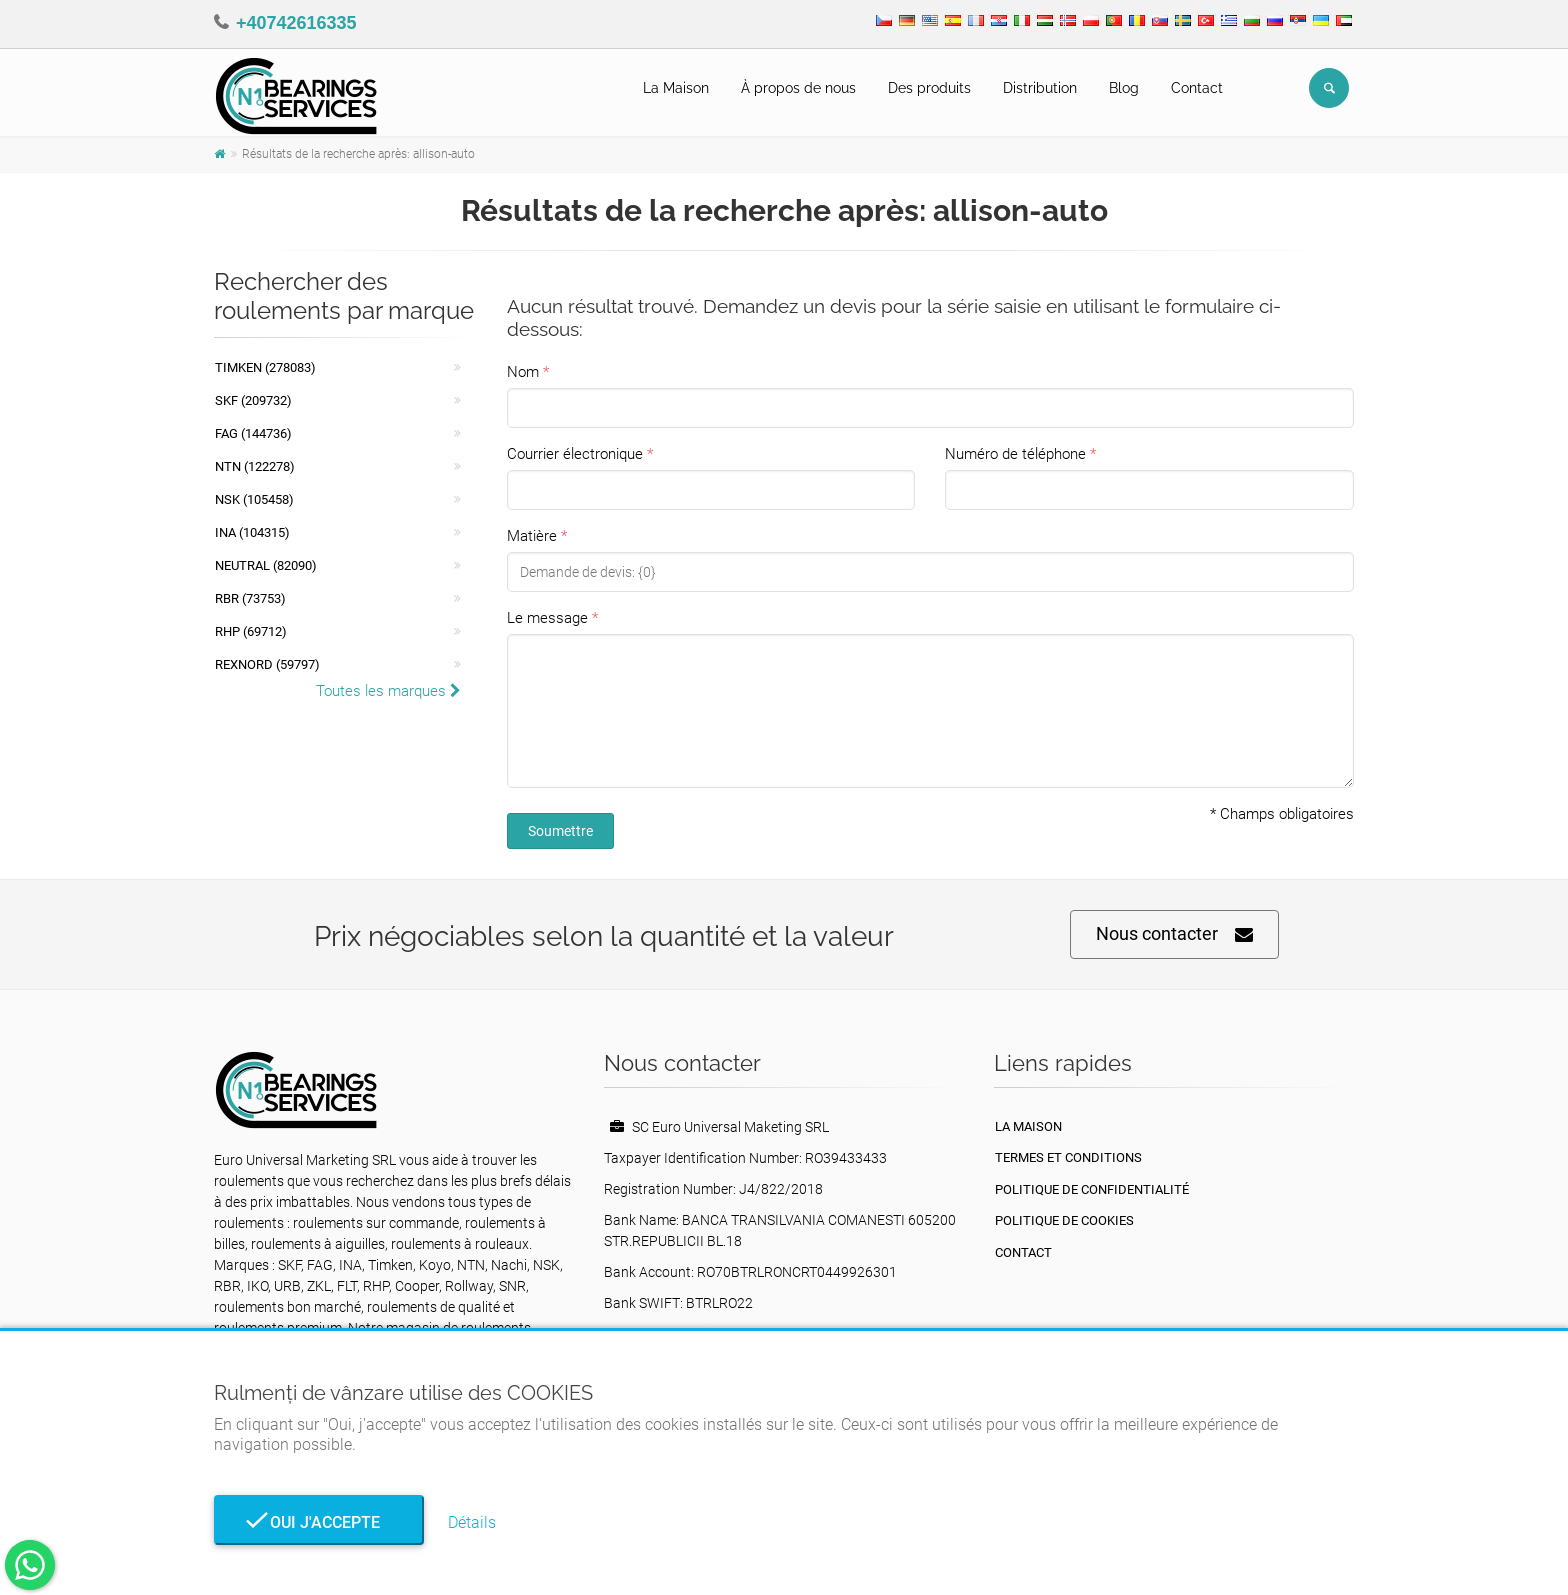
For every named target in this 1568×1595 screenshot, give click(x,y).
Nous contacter (1174, 934)
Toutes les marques (388, 691)
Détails (472, 1522)
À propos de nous (798, 88)
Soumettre (560, 831)
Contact (1197, 88)
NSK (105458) (254, 499)
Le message (547, 618)
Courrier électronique (575, 454)
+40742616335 (296, 23)
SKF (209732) (253, 400)
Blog (1124, 88)
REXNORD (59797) (267, 664)
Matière (532, 536)
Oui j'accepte (319, 1522)
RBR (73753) (250, 598)
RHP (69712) (251, 631)
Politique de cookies (1064, 1220)
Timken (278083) (265, 367)
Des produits (929, 88)
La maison (1028, 1126)
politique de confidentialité (1092, 1189)
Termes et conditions (1068, 1157)
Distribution (1040, 88)
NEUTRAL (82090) (266, 565)
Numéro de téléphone (1015, 454)
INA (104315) (252, 532)
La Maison (676, 88)
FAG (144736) (253, 433)
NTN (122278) (255, 466)
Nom (523, 372)
